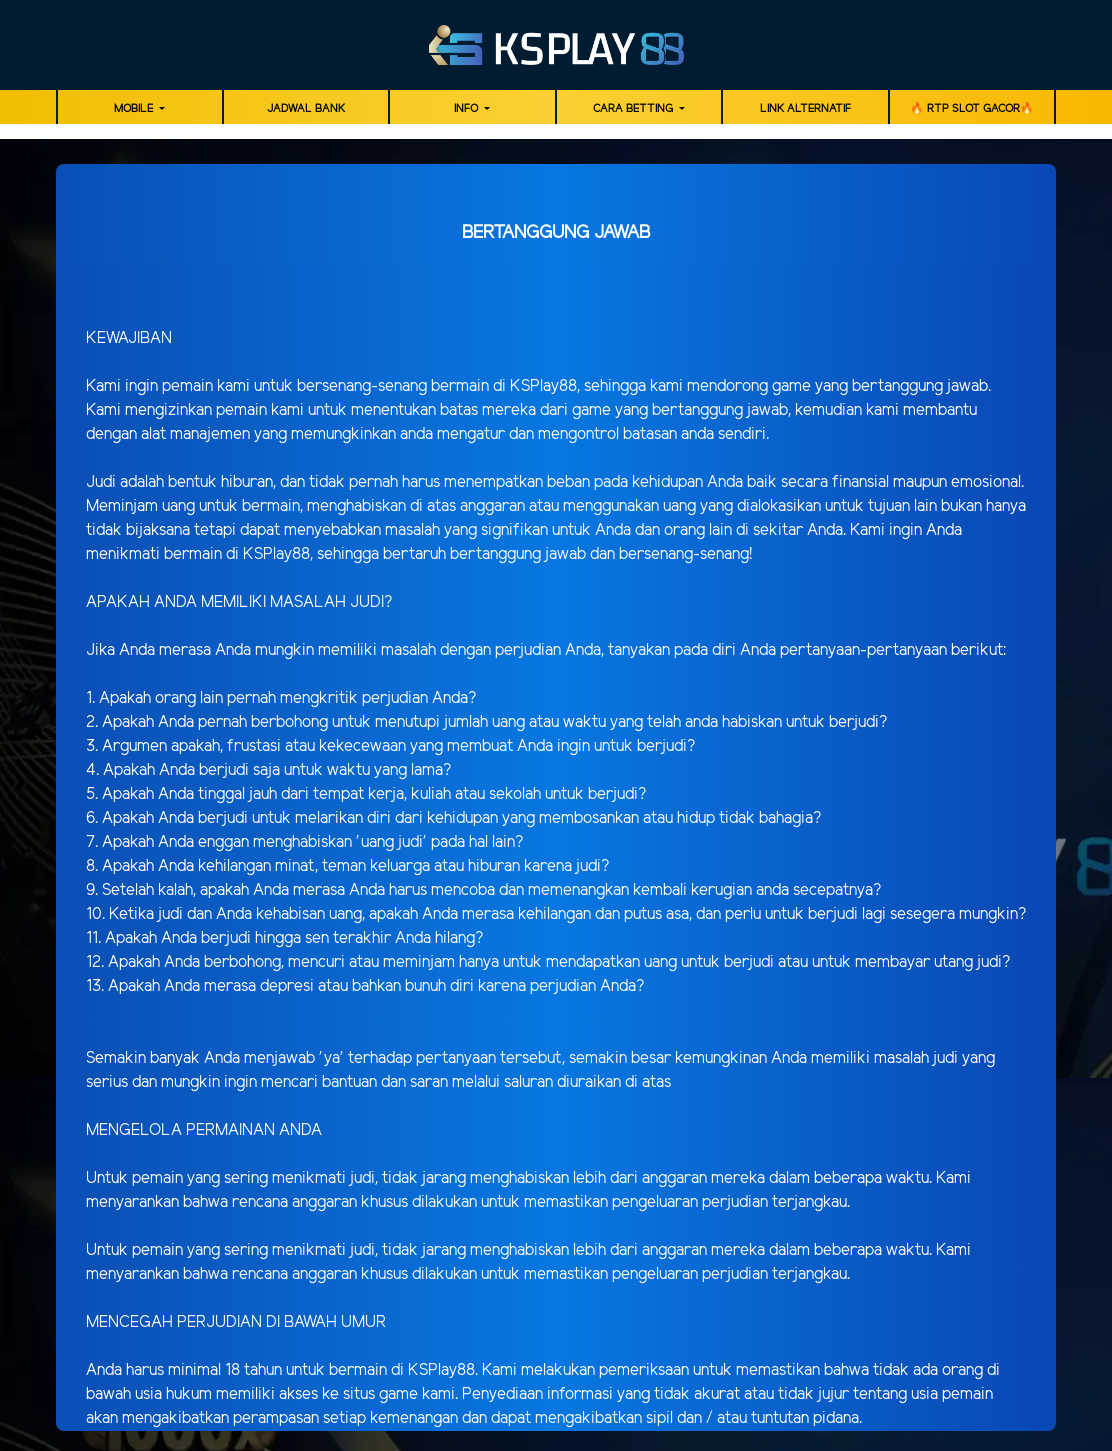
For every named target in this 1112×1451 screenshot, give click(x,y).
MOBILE (135, 109)
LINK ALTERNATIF (805, 109)
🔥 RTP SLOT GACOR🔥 (972, 109)
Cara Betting (634, 109)
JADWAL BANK (306, 109)
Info (467, 109)
